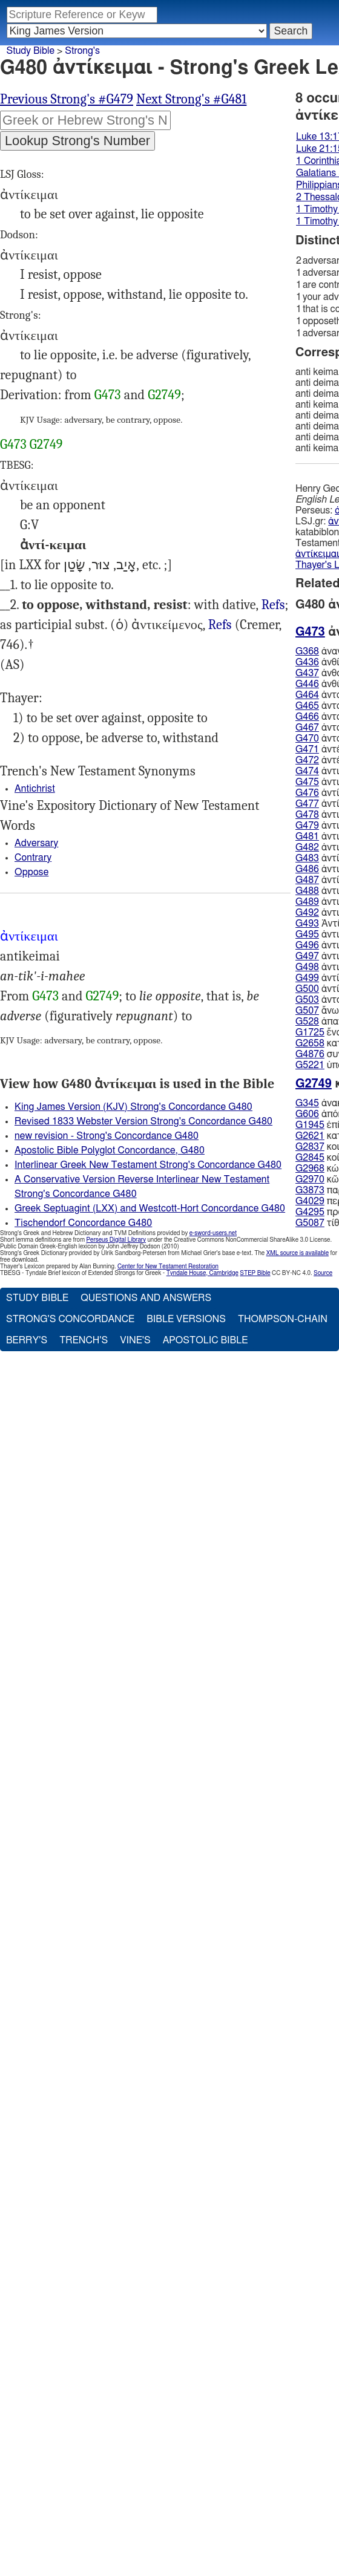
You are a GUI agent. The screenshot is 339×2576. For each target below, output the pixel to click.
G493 (307, 923)
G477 (307, 804)
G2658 (309, 1043)
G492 (307, 913)
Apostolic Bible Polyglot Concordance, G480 (110, 1150)
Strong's (82, 51)
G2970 (309, 1179)
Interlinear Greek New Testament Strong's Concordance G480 (148, 1165)
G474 (307, 771)
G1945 (309, 1125)
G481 (307, 836)
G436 (307, 662)
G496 (307, 945)
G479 (307, 825)
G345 (307, 1103)
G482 (307, 847)
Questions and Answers (146, 1298)
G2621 (309, 1136)
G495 (307, 934)
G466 (307, 717)
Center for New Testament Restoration (168, 1267)
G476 (307, 793)
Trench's (83, 1340)
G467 (307, 727)
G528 (307, 1021)
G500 (307, 989)
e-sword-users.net (213, 1233)
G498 (307, 967)
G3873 (309, 1190)
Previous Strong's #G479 (66, 99)
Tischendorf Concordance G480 (83, 1223)
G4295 (309, 1212)
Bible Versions (186, 1319)
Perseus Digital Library (116, 1240)
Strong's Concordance (70, 1319)
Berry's (26, 1340)
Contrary (33, 857)
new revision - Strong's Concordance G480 (107, 1136)
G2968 (309, 1168)
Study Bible (30, 51)
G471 (307, 749)
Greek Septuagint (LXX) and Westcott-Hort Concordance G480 (150, 1208)
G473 (107, 395)
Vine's (135, 1340)
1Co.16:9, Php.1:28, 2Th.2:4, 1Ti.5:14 (220, 625)
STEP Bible (255, 1273)
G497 (307, 956)
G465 (307, 706)
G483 (307, 858)
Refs (273, 605)
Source (323, 1273)
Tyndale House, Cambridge (202, 1273)
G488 (307, 891)
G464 (307, 695)
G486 (307, 869)
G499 (307, 978)
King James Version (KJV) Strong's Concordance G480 (133, 1107)
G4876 (309, 1054)
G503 (307, 1000)
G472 (307, 760)
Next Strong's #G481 (191, 99)
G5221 (309, 1065)
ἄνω (317, 1011)
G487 (307, 880)
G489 (307, 902)
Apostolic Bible (205, 1340)
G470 (307, 738)
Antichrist (35, 789)
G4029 (309, 1201)
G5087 (309, 1223)
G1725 (309, 1032)
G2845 (309, 1157)
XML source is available (297, 1253)
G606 (307, 1114)
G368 (307, 651)
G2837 (309, 1147)
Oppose (31, 872)
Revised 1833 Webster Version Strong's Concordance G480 (143, 1121)
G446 (307, 684)
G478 (307, 815)
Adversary (36, 843)
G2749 (164, 395)
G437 (307, 673)
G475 (307, 782)
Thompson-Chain (282, 1319)
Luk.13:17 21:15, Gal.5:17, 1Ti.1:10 (273, 605)
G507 (307, 1011)
